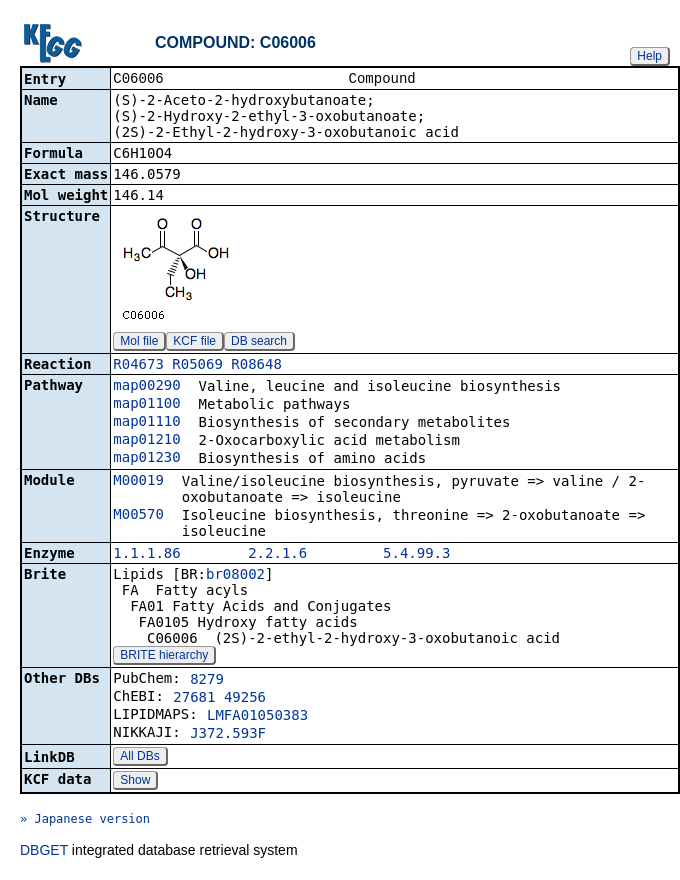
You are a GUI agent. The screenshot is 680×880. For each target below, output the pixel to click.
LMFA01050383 (257, 717)
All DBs (139, 758)
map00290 (146, 387)
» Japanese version (85, 821)
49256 (245, 699)
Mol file (139, 343)
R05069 (197, 366)
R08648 (256, 366)
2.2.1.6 (277, 555)
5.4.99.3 (416, 555)
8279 (207, 681)
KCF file (194, 343)
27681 (194, 699)
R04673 (138, 366)
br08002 (235, 576)
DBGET (44, 852)
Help (649, 56)
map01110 (146, 423)
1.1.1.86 (146, 555)
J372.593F (228, 735)
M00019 (138, 482)
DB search (259, 343)
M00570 (138, 516)
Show (135, 782)
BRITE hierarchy (164, 657)
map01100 (146, 405)
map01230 (146, 459)
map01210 (146, 441)
